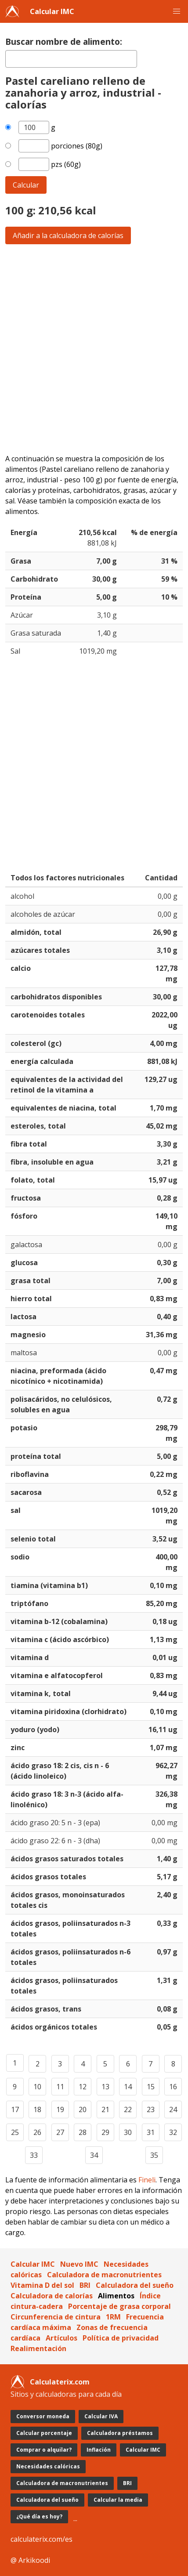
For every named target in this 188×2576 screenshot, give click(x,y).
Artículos (61, 2338)
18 (37, 2109)
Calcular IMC (52, 11)
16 (173, 2086)
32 (173, 2132)
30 (128, 2132)
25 (15, 2132)
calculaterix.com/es (41, 2539)
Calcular (26, 185)
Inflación (99, 2449)
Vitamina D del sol (42, 2285)
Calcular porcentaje (44, 2433)
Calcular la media (118, 2500)
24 (173, 2109)
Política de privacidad (121, 2338)
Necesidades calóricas (48, 2466)
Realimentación (38, 2348)
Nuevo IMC (79, 2264)
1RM (113, 2317)
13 (105, 2086)
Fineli (146, 2180)
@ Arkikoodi (30, 2560)
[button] (176, 11)
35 (154, 2155)
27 (60, 2132)
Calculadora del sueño (135, 2285)
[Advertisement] (94, 349)
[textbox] (71, 59)
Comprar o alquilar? (44, 2449)
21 (105, 2109)
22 (128, 2109)
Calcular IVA (101, 2416)
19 (60, 2109)
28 (83, 2132)
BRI (85, 2285)
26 (37, 2132)
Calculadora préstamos (120, 2433)
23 (151, 2109)
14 (128, 2086)
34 (94, 2155)
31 (151, 2132)
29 (105, 2132)
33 (34, 2155)
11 (60, 2086)
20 (83, 2109)
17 (15, 2109)
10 (37, 2086)
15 (151, 2086)
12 (83, 2086)
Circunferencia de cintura (56, 2317)
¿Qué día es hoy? (39, 2516)
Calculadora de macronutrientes (104, 2274)
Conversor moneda (42, 2416)
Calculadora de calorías (52, 2296)
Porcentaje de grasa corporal (119, 2306)
